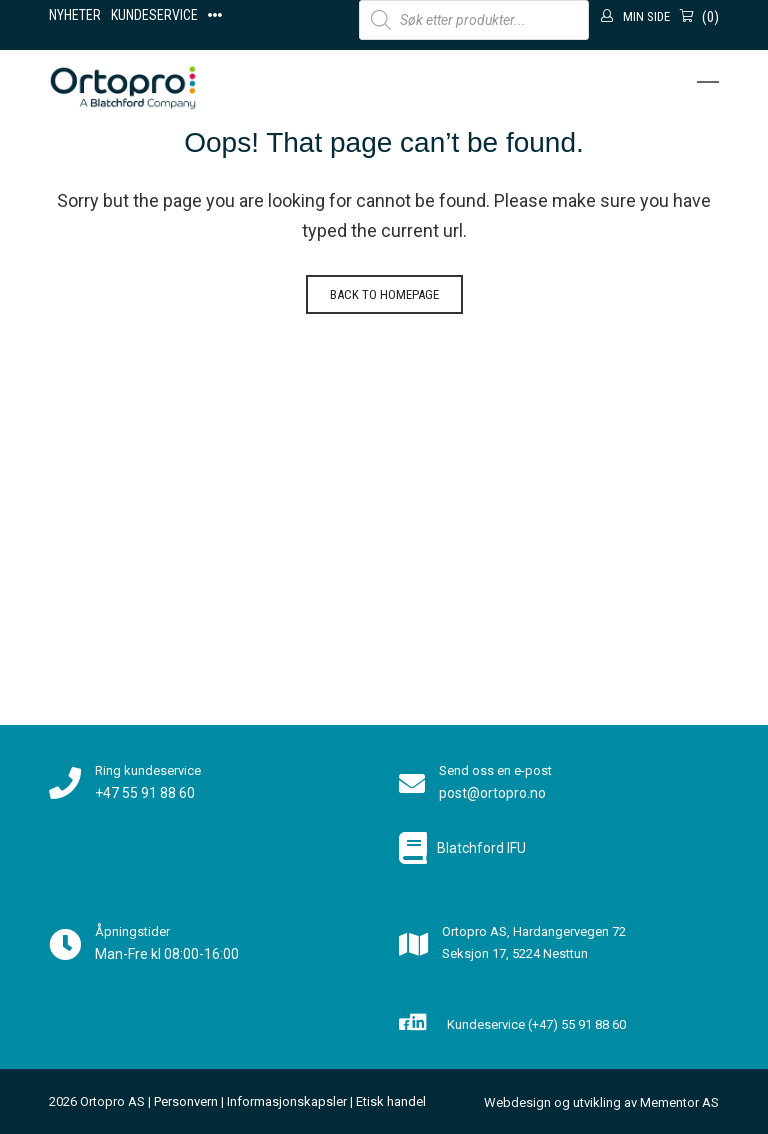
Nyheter (75, 15)
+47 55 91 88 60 (145, 793)
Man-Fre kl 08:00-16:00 (167, 954)
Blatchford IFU (481, 848)
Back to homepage (384, 294)
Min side (646, 16)
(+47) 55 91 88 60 (577, 1024)
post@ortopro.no (492, 793)
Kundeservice (154, 15)
